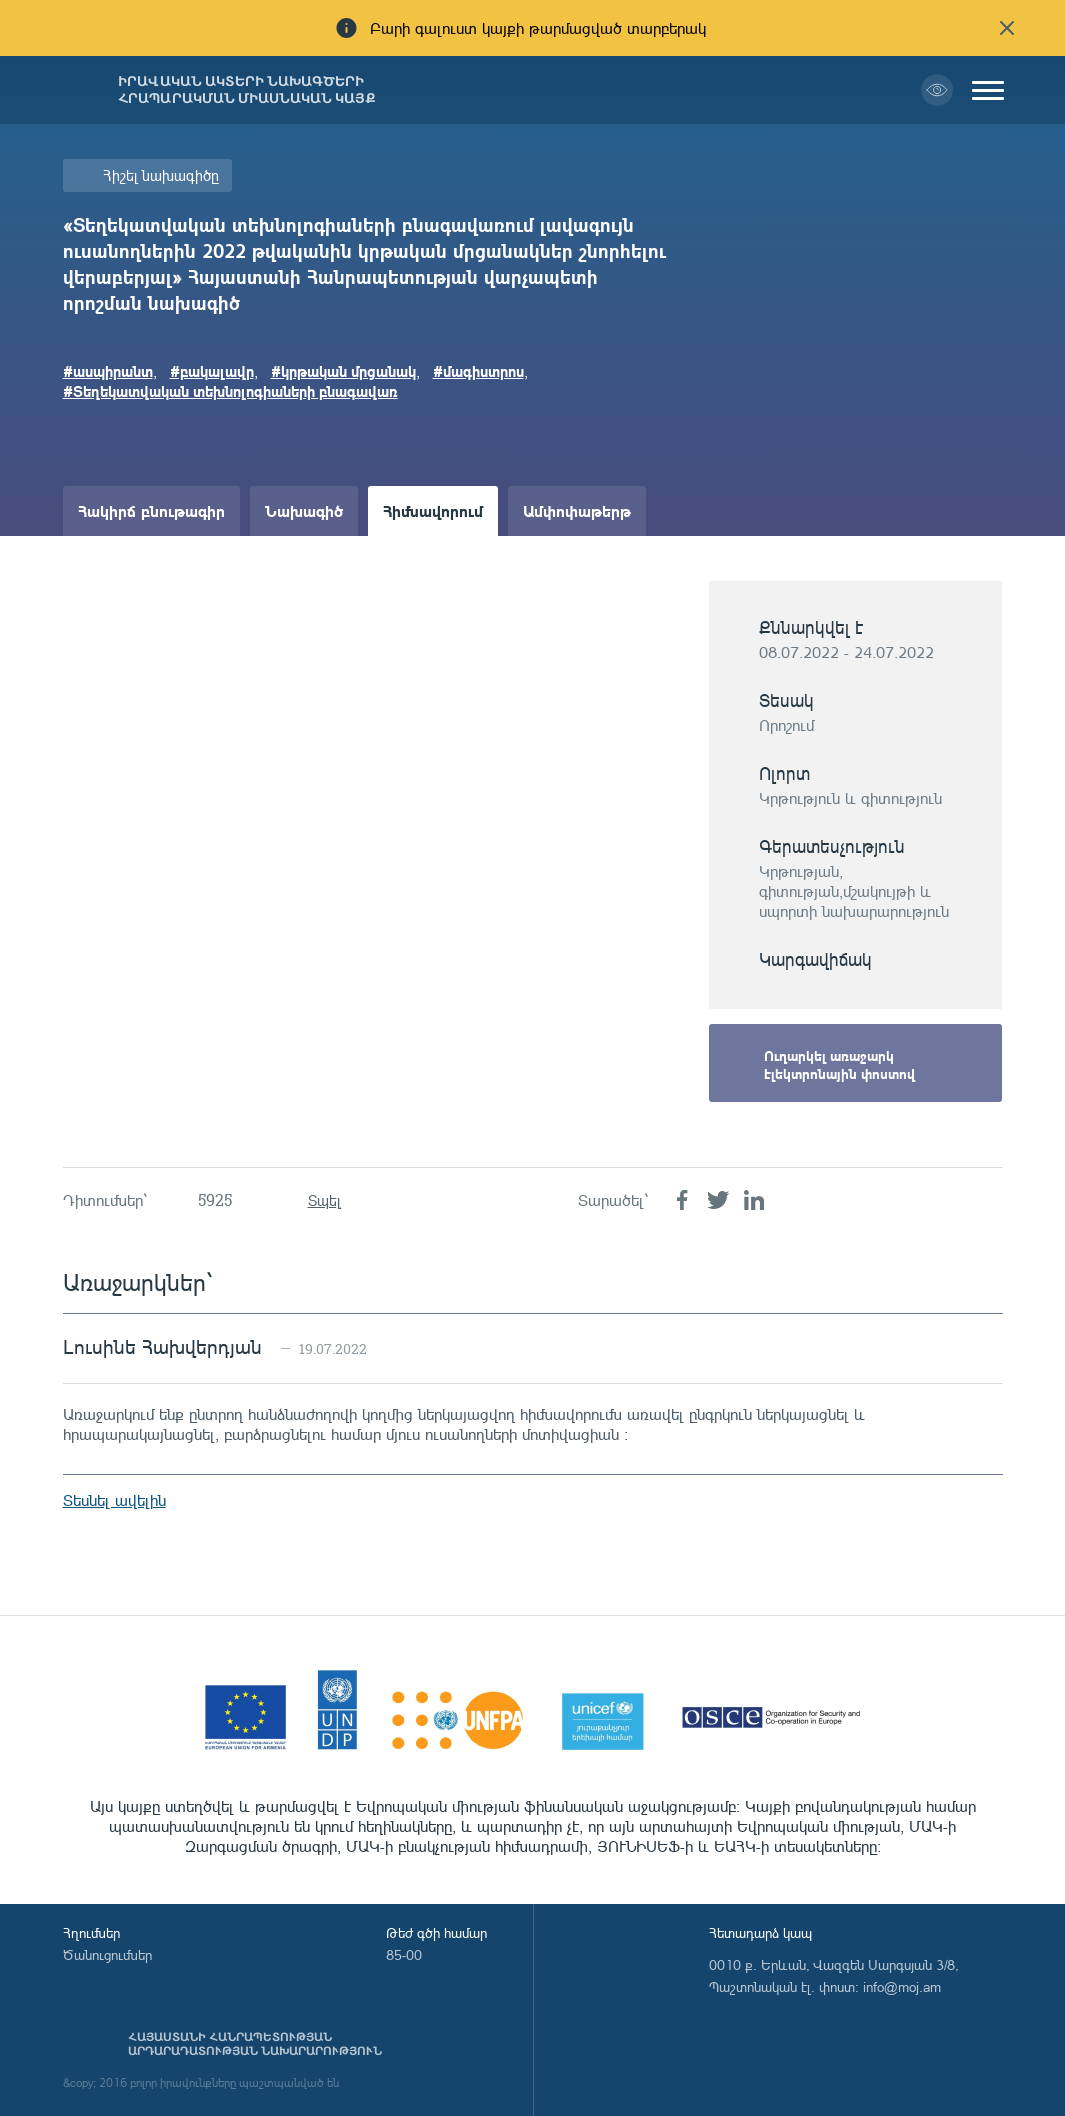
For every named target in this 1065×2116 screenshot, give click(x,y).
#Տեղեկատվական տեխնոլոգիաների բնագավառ (230, 391)
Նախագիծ (304, 510)
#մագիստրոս (478, 371)
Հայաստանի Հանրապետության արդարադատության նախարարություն (255, 2044)
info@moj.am (902, 1986)
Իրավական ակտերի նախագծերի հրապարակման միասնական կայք (247, 90)
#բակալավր (212, 371)
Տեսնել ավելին (114, 1500)
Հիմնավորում (433, 510)
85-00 (404, 1954)
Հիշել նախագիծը (161, 175)
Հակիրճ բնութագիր (151, 510)
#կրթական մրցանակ (343, 371)
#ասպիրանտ (108, 371)
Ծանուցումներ (107, 1954)
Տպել (324, 1200)
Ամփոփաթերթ (577, 510)
